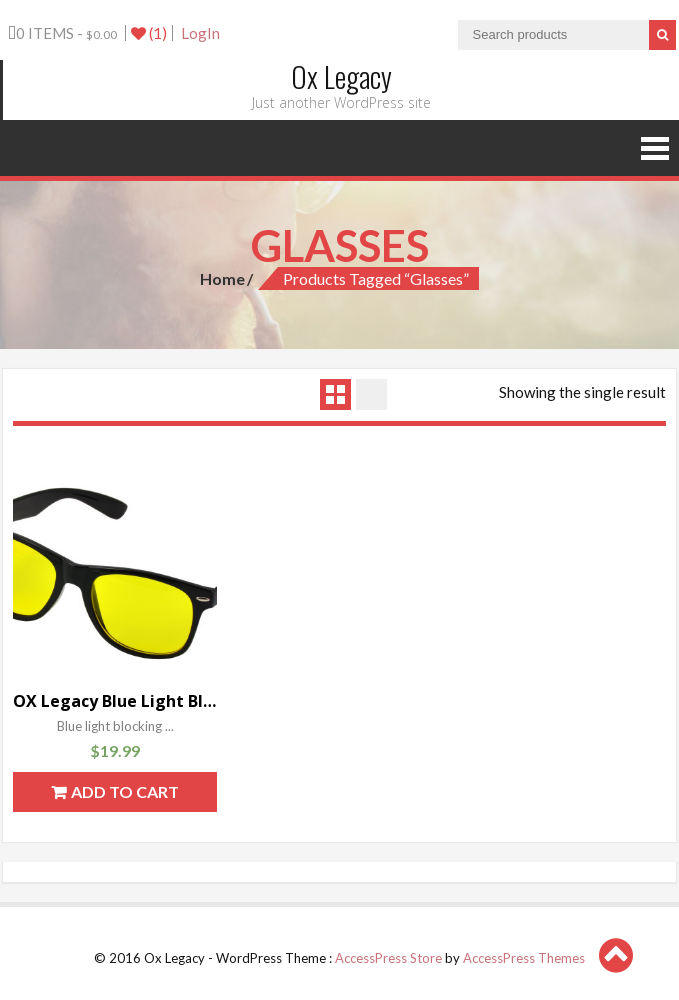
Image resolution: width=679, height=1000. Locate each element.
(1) (149, 33)
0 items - (62, 33)
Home (222, 278)
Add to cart (125, 791)
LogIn (200, 33)
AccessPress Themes (524, 958)
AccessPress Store (388, 958)
